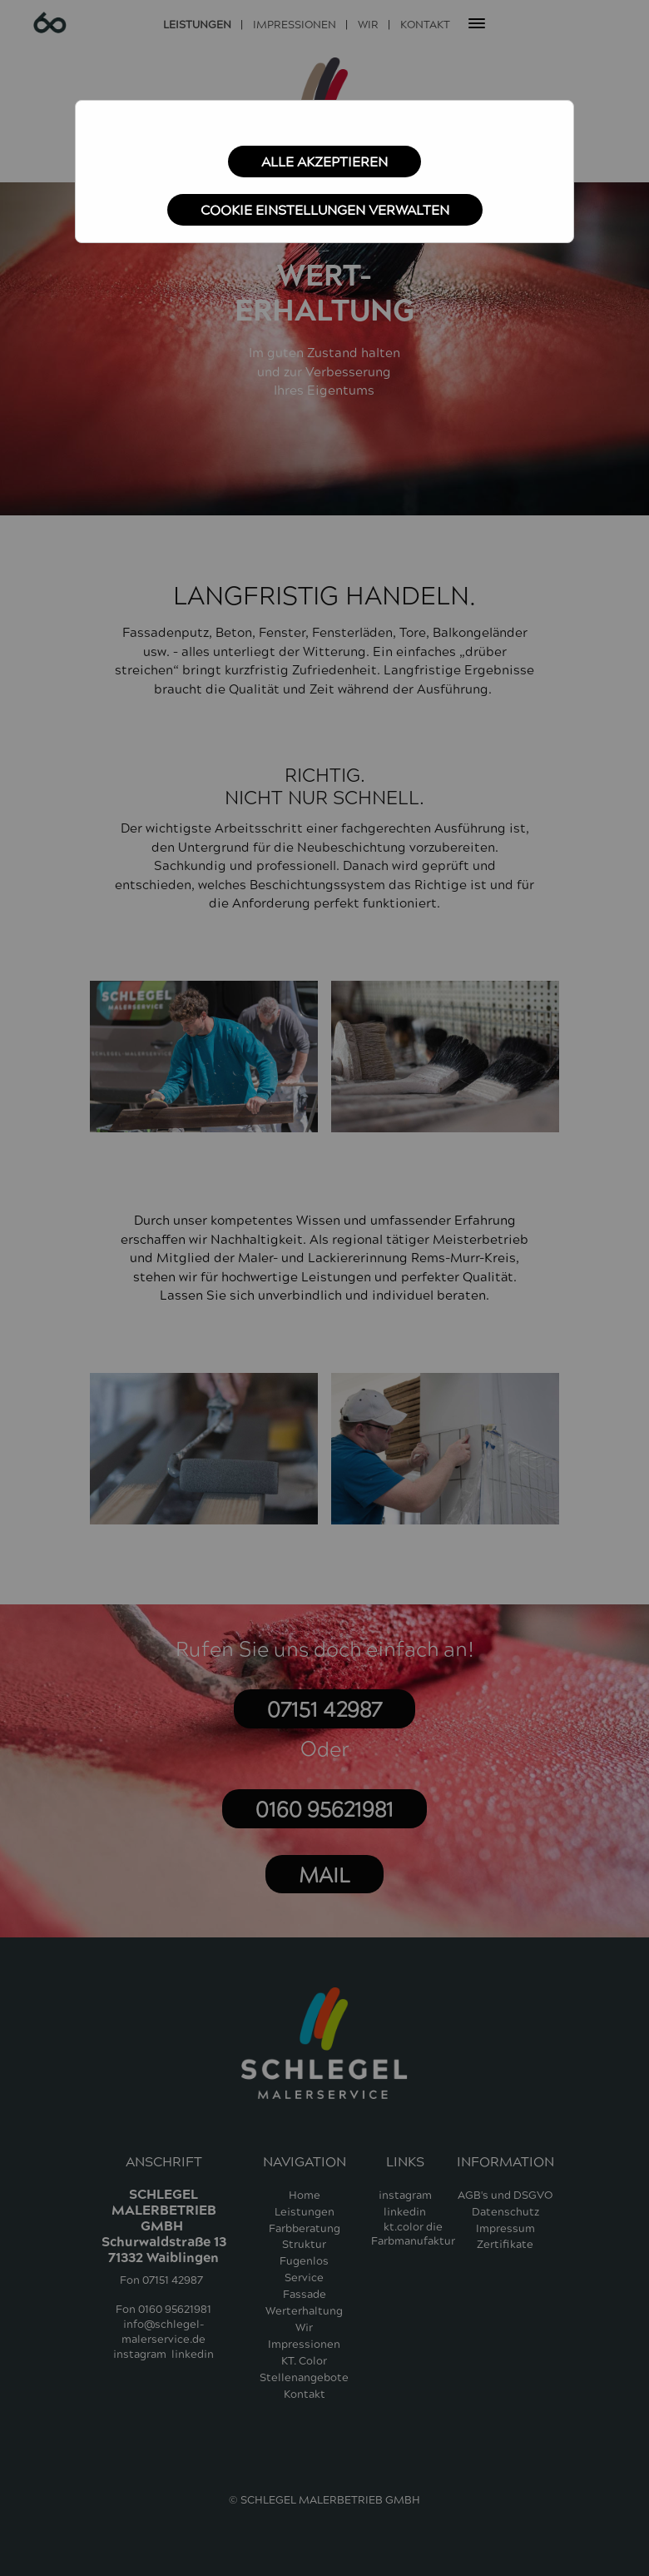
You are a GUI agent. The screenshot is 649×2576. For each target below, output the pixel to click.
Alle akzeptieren (324, 162)
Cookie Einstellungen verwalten (325, 210)
